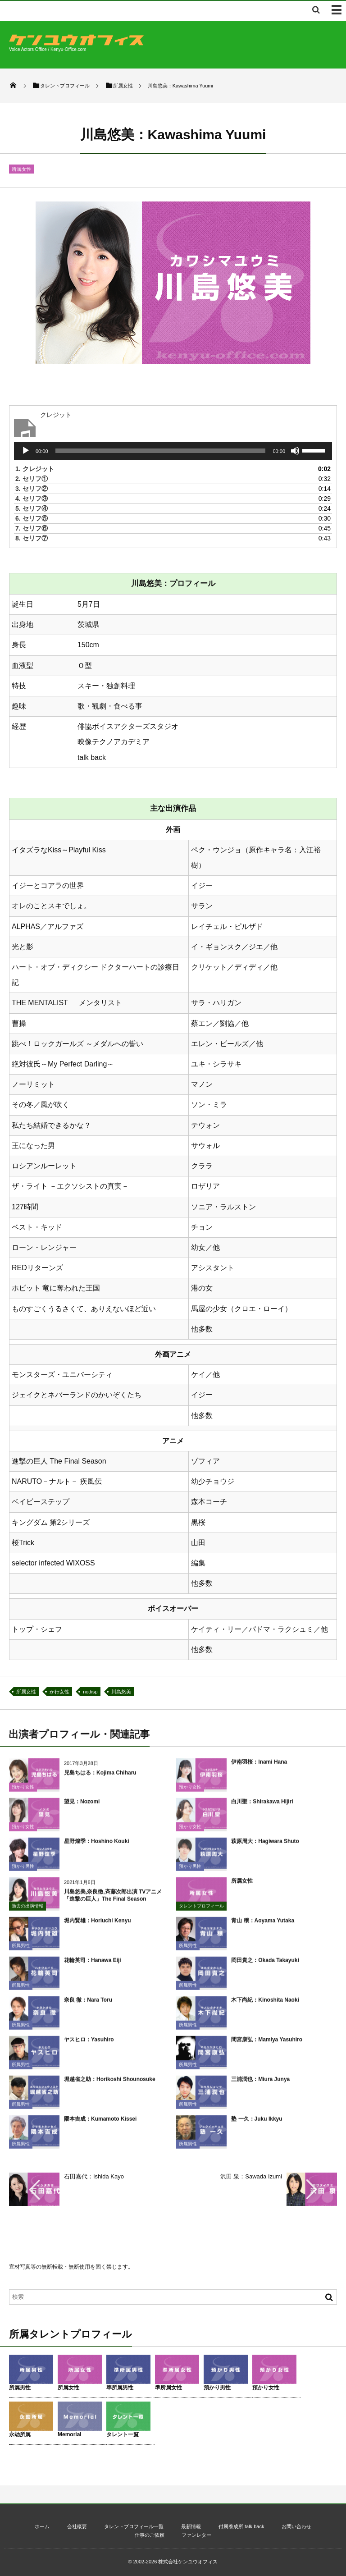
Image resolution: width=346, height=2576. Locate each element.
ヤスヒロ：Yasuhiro (89, 2045)
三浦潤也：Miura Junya (260, 2085)
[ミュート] (295, 450)
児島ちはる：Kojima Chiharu (100, 1778)
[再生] (25, 450)
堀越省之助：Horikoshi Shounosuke (109, 2085)
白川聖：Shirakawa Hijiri (262, 1807)
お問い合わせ (296, 2526)
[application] (173, 451)
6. (31, 518)
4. (31, 498)
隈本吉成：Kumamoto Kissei (100, 2124)
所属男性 (21, 1951)
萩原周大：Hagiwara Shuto (265, 1847)
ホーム (42, 2526)
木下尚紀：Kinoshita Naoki (265, 2005)
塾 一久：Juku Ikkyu (256, 2124)
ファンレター (196, 2535)
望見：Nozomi (82, 1807)
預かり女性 (23, 1792)
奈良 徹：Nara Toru (88, 2005)
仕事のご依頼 (149, 2535)
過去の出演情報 (27, 1911)
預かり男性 (23, 1871)
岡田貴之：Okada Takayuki (265, 1966)
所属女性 (22, 169)
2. (31, 478)
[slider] (160, 450)
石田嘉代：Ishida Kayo (94, 2176)
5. (31, 508)
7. (31, 528)
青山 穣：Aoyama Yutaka (262, 1926)
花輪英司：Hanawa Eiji (92, 1966)
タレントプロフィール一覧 (134, 2526)
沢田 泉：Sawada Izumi (251, 2176)
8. (31, 538)
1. (34, 468)
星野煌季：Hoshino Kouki (96, 1847)
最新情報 (191, 2526)
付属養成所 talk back (241, 2526)
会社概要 (77, 2526)
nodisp (90, 1691)
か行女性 (59, 1691)
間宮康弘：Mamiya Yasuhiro (266, 2045)
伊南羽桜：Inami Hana (259, 1767)
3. (31, 488)
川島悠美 (121, 1691)
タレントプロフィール (201, 1911)
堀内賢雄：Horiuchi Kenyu (97, 1926)
